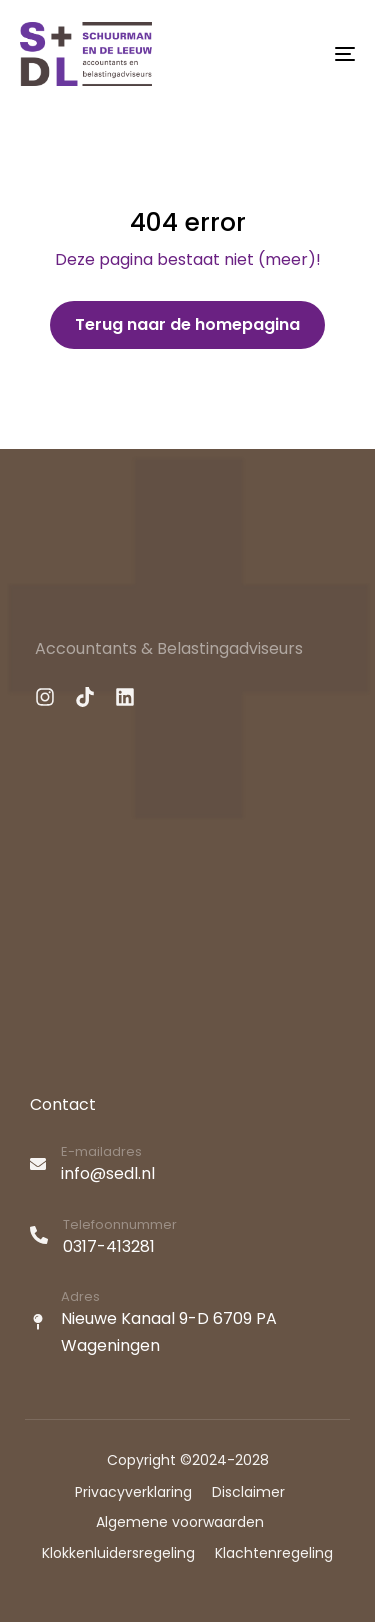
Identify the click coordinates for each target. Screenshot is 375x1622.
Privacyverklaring (133, 1492)
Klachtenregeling (274, 1553)
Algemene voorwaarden (180, 1522)
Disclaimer (248, 1492)
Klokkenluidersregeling (118, 1553)
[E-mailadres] (190, 1166)
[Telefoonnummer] (190, 1239)
